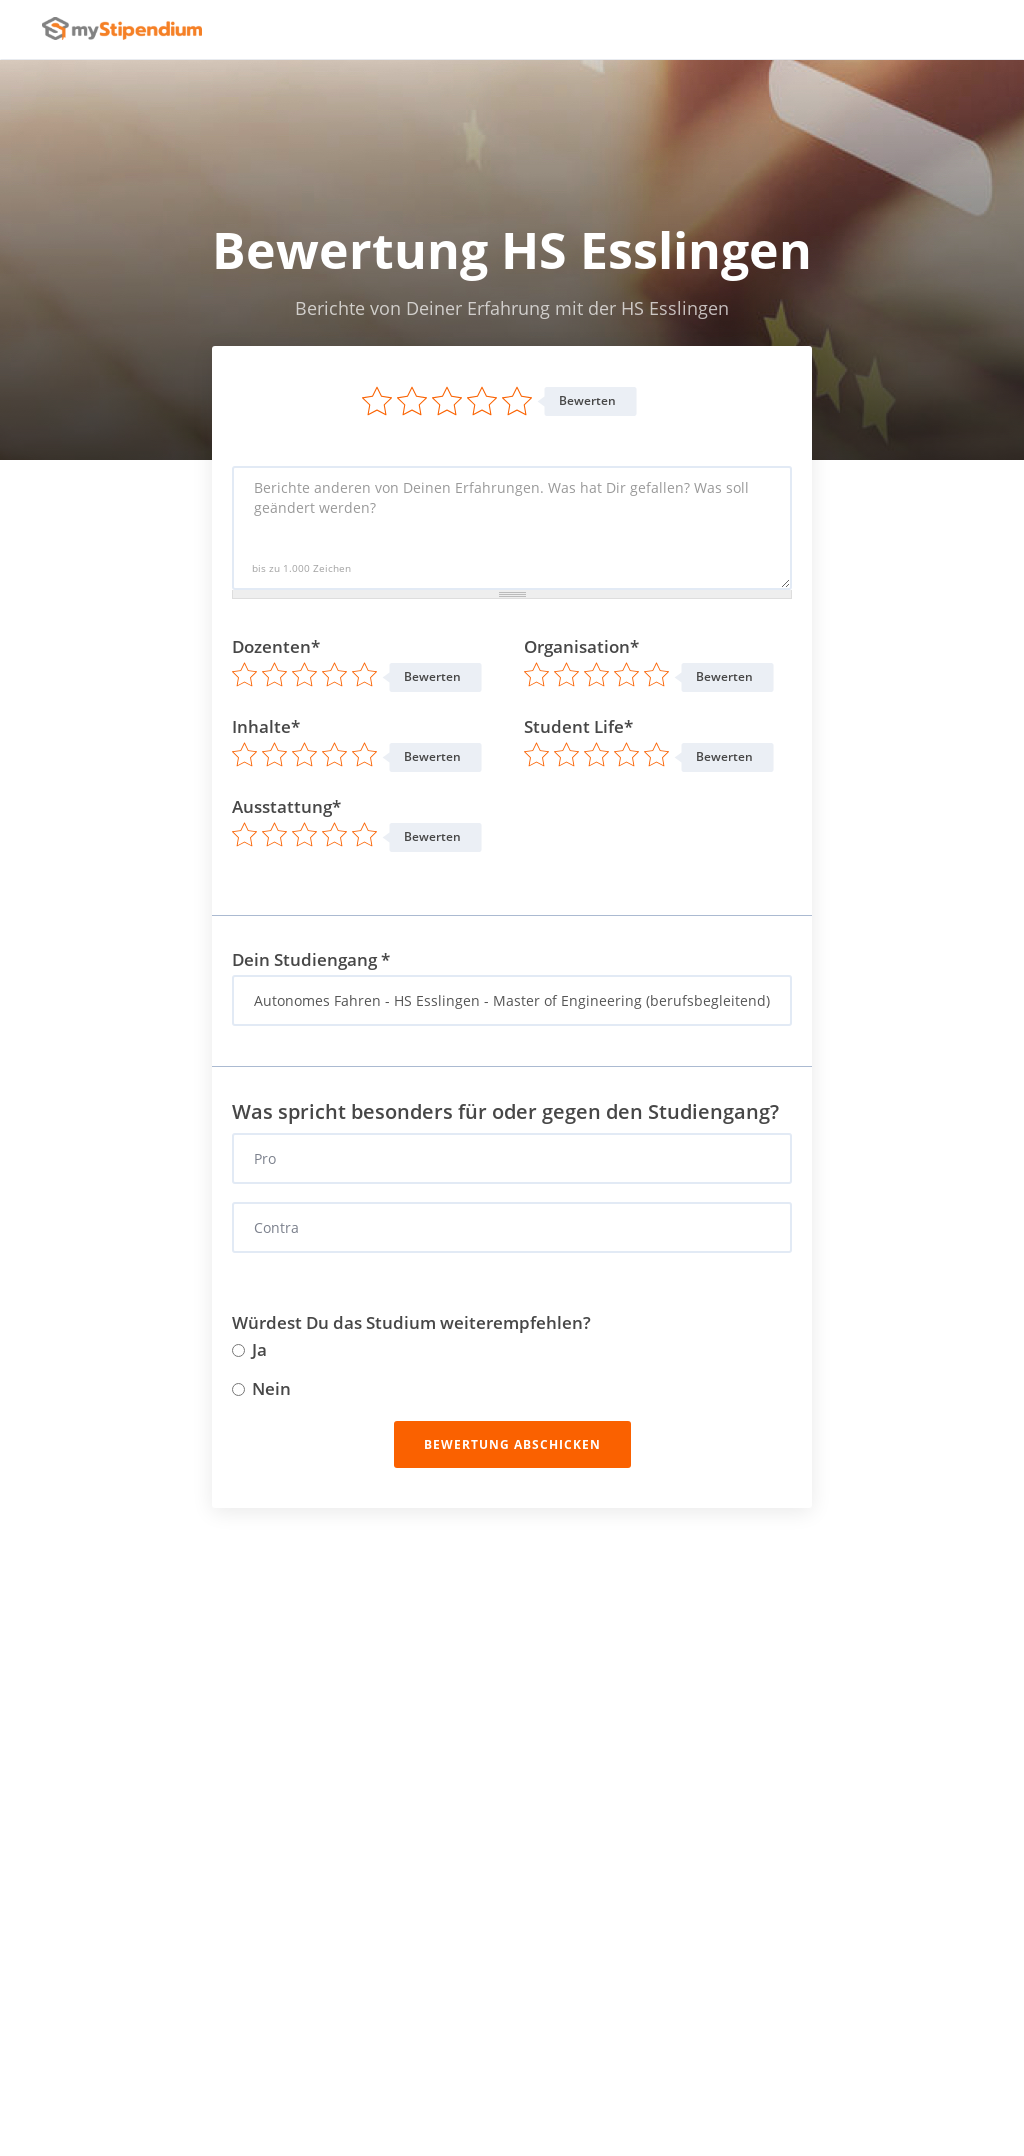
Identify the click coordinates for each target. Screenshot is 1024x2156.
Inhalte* (266, 727)
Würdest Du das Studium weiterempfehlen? (411, 1323)
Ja (249, 1350)
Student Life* (578, 727)
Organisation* (581, 647)
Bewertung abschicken (512, 1444)
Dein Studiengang (311, 960)
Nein (261, 1389)
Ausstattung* (286, 807)
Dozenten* (276, 647)
